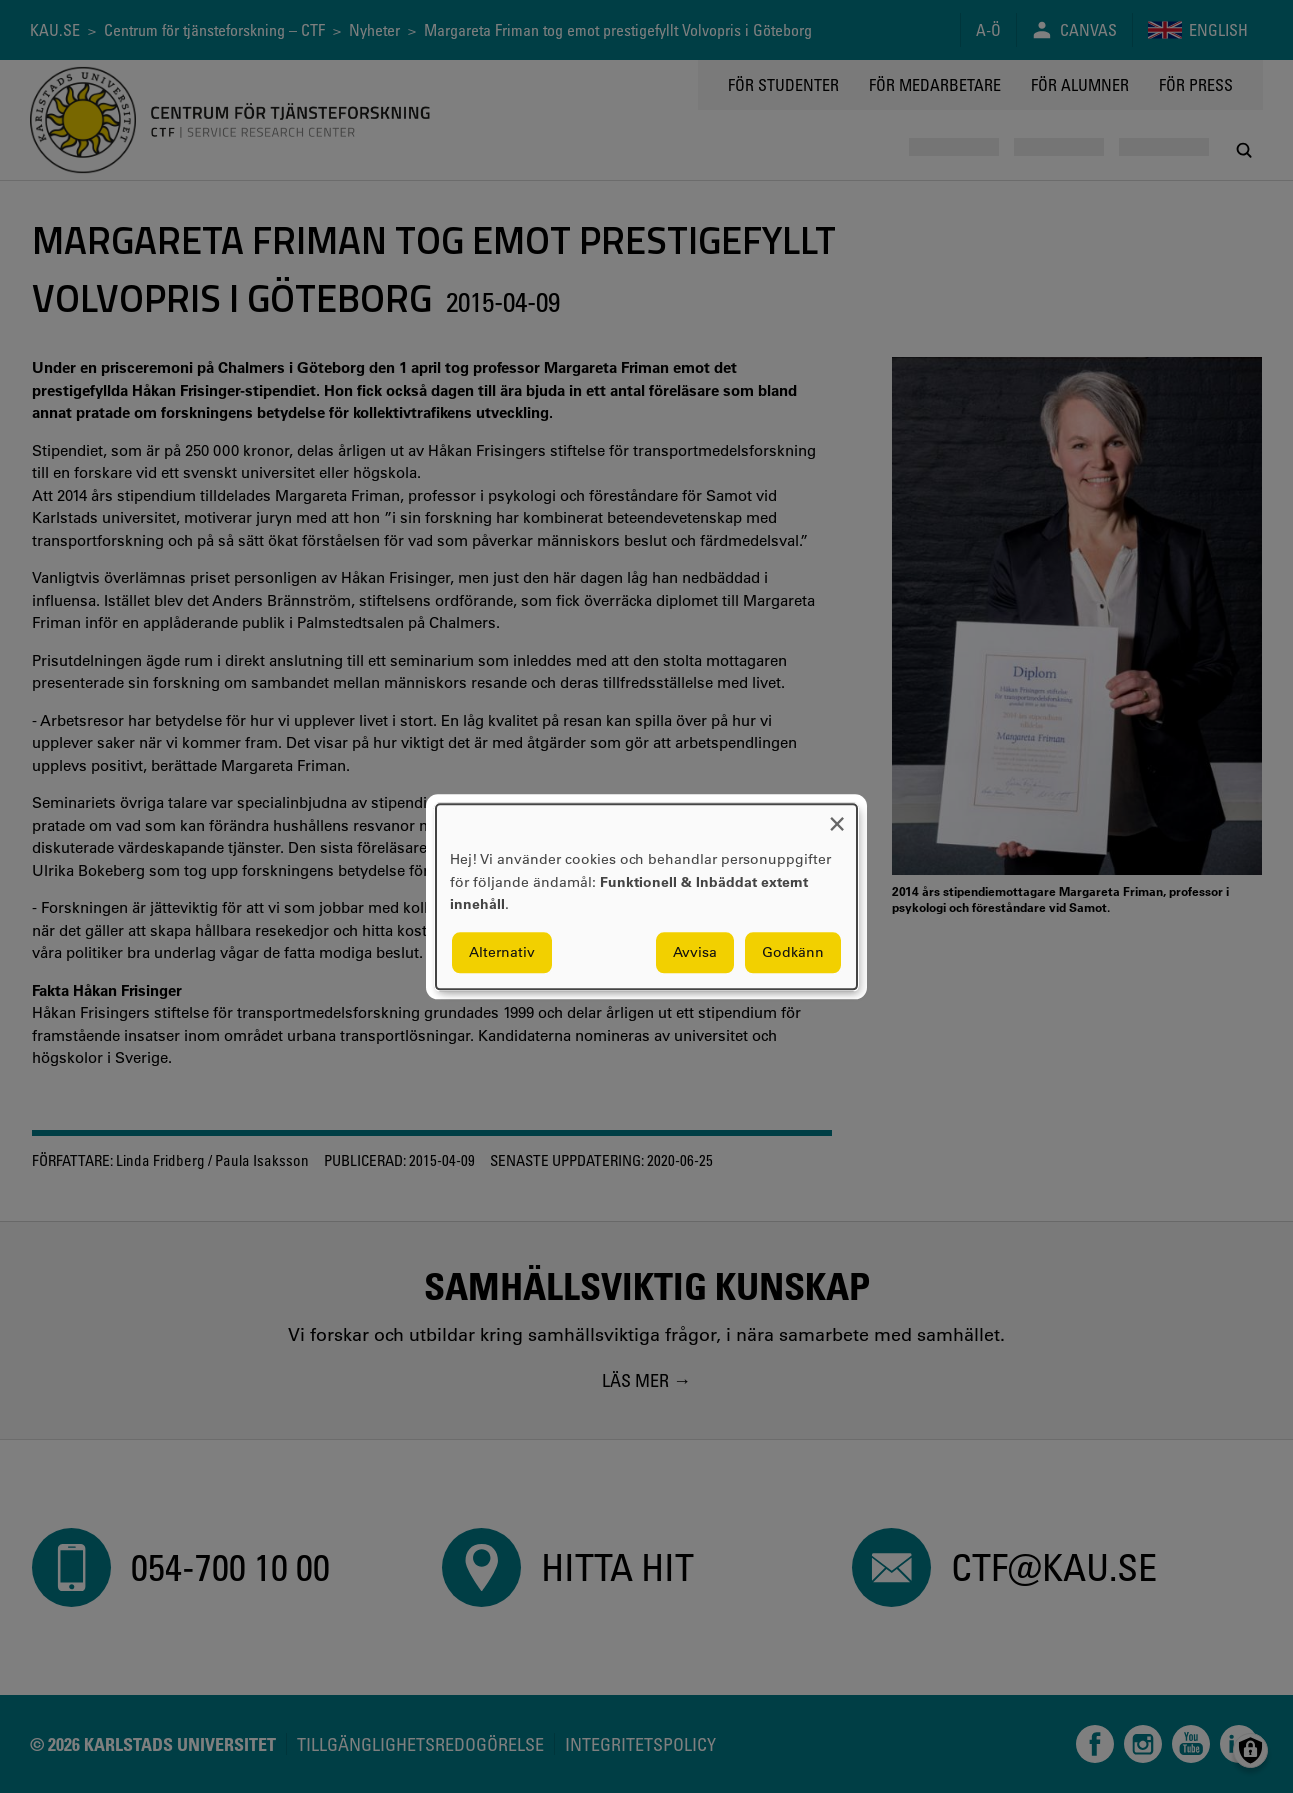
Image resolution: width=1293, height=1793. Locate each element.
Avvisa (695, 952)
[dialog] (646, 896)
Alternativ (502, 952)
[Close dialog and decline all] (837, 816)
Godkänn (793, 952)
